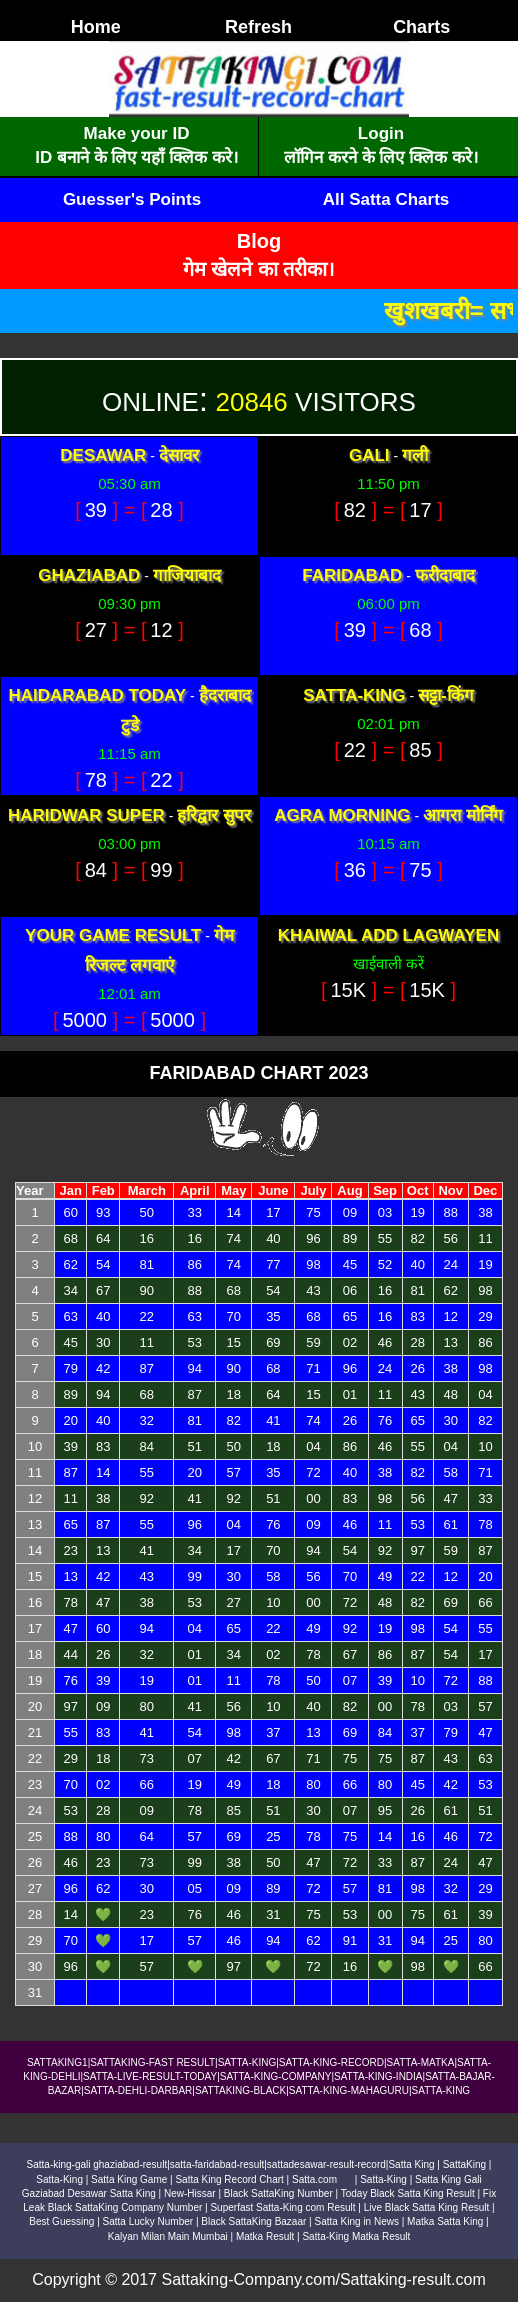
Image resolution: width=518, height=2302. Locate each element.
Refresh (258, 27)
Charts (421, 27)
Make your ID (137, 133)
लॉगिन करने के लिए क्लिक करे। (381, 157)
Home (96, 27)
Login (381, 133)
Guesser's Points (132, 199)
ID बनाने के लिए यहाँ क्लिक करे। (136, 157)
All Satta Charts (386, 199)
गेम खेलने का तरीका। (259, 269)
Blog (259, 241)
